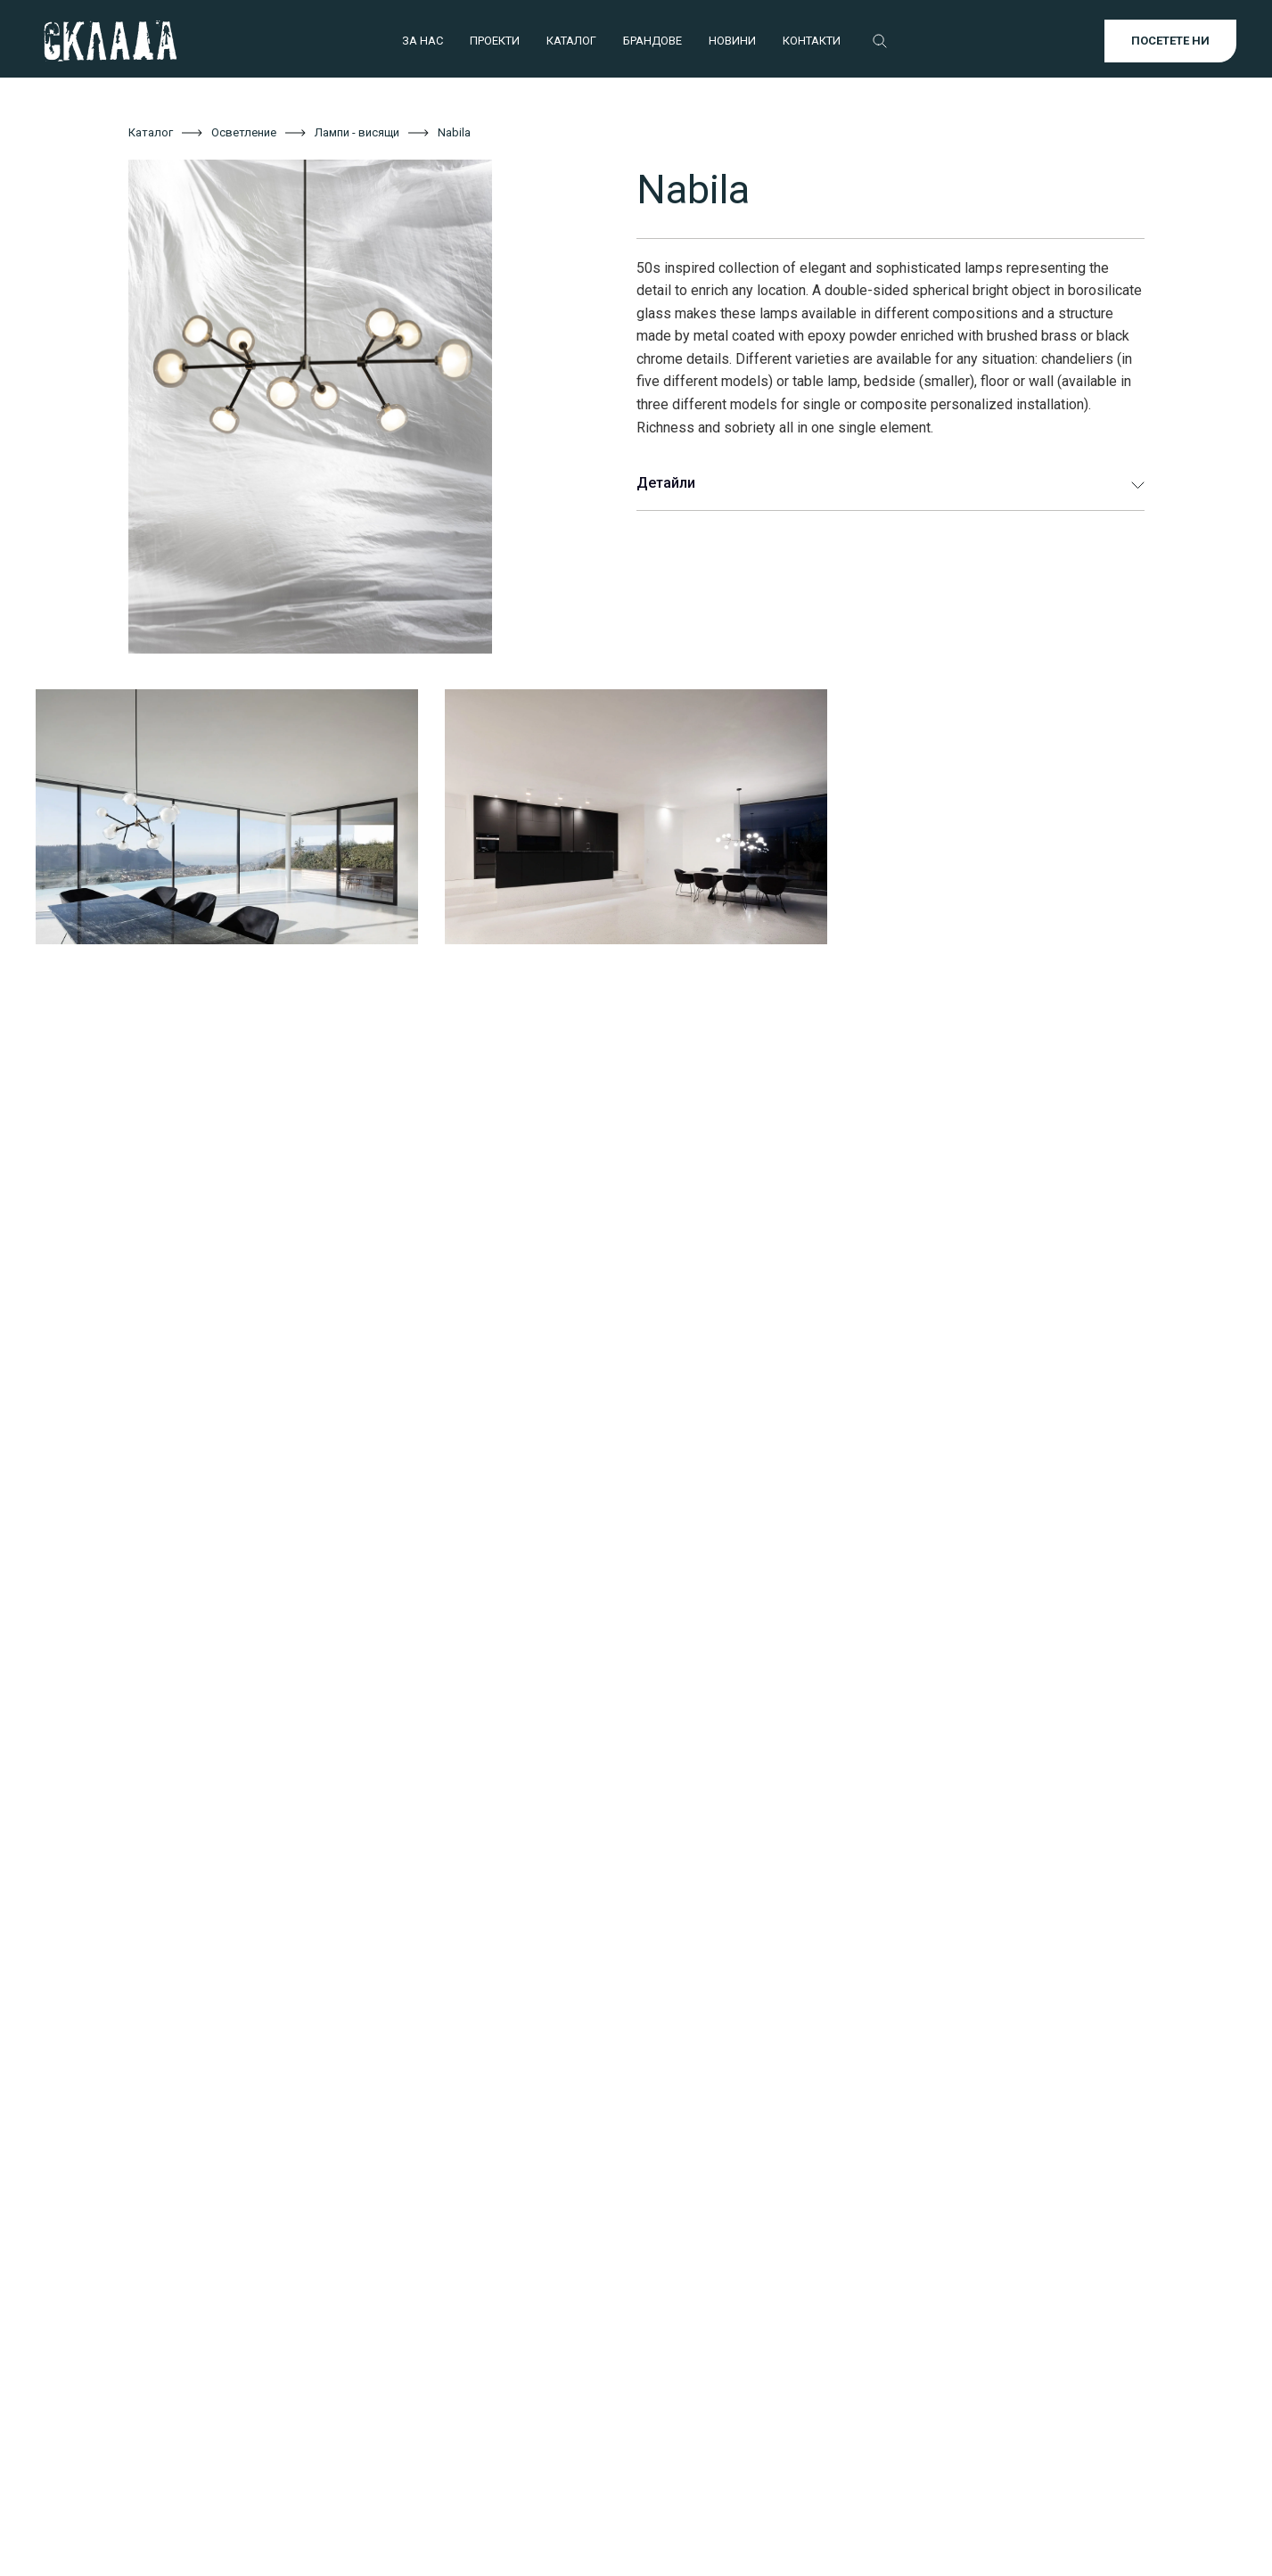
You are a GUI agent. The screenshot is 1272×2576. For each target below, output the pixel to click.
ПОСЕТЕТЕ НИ (1170, 40)
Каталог (150, 132)
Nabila (454, 132)
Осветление (243, 132)
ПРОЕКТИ (495, 40)
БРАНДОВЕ (652, 40)
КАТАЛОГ (571, 40)
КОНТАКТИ (812, 40)
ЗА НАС (422, 40)
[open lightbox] (355, 407)
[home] (110, 41)
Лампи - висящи (357, 132)
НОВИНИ (732, 40)
